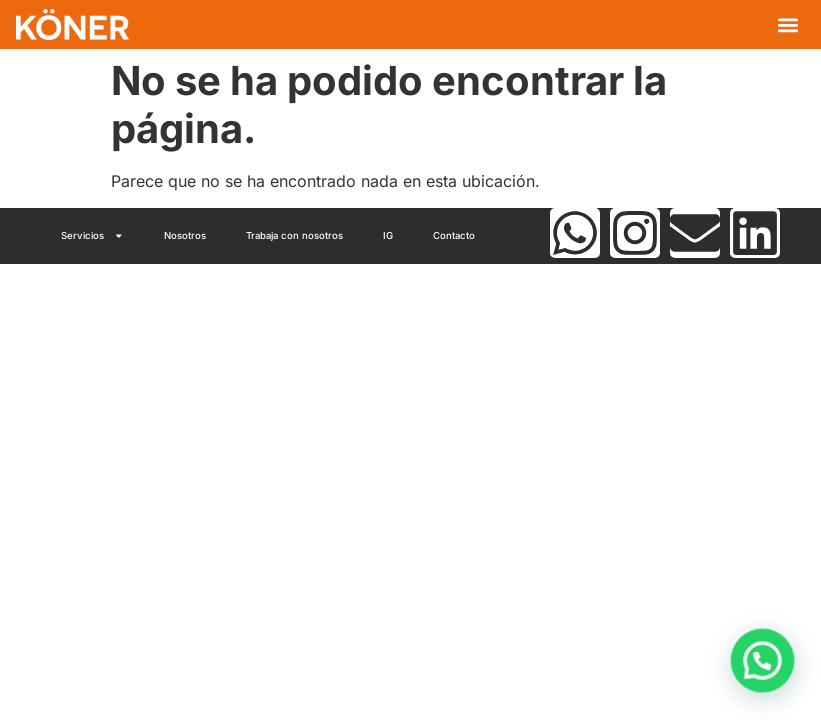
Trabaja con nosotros (294, 235)
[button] (788, 24)
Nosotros (185, 235)
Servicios (92, 236)
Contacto (454, 235)
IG (388, 235)
